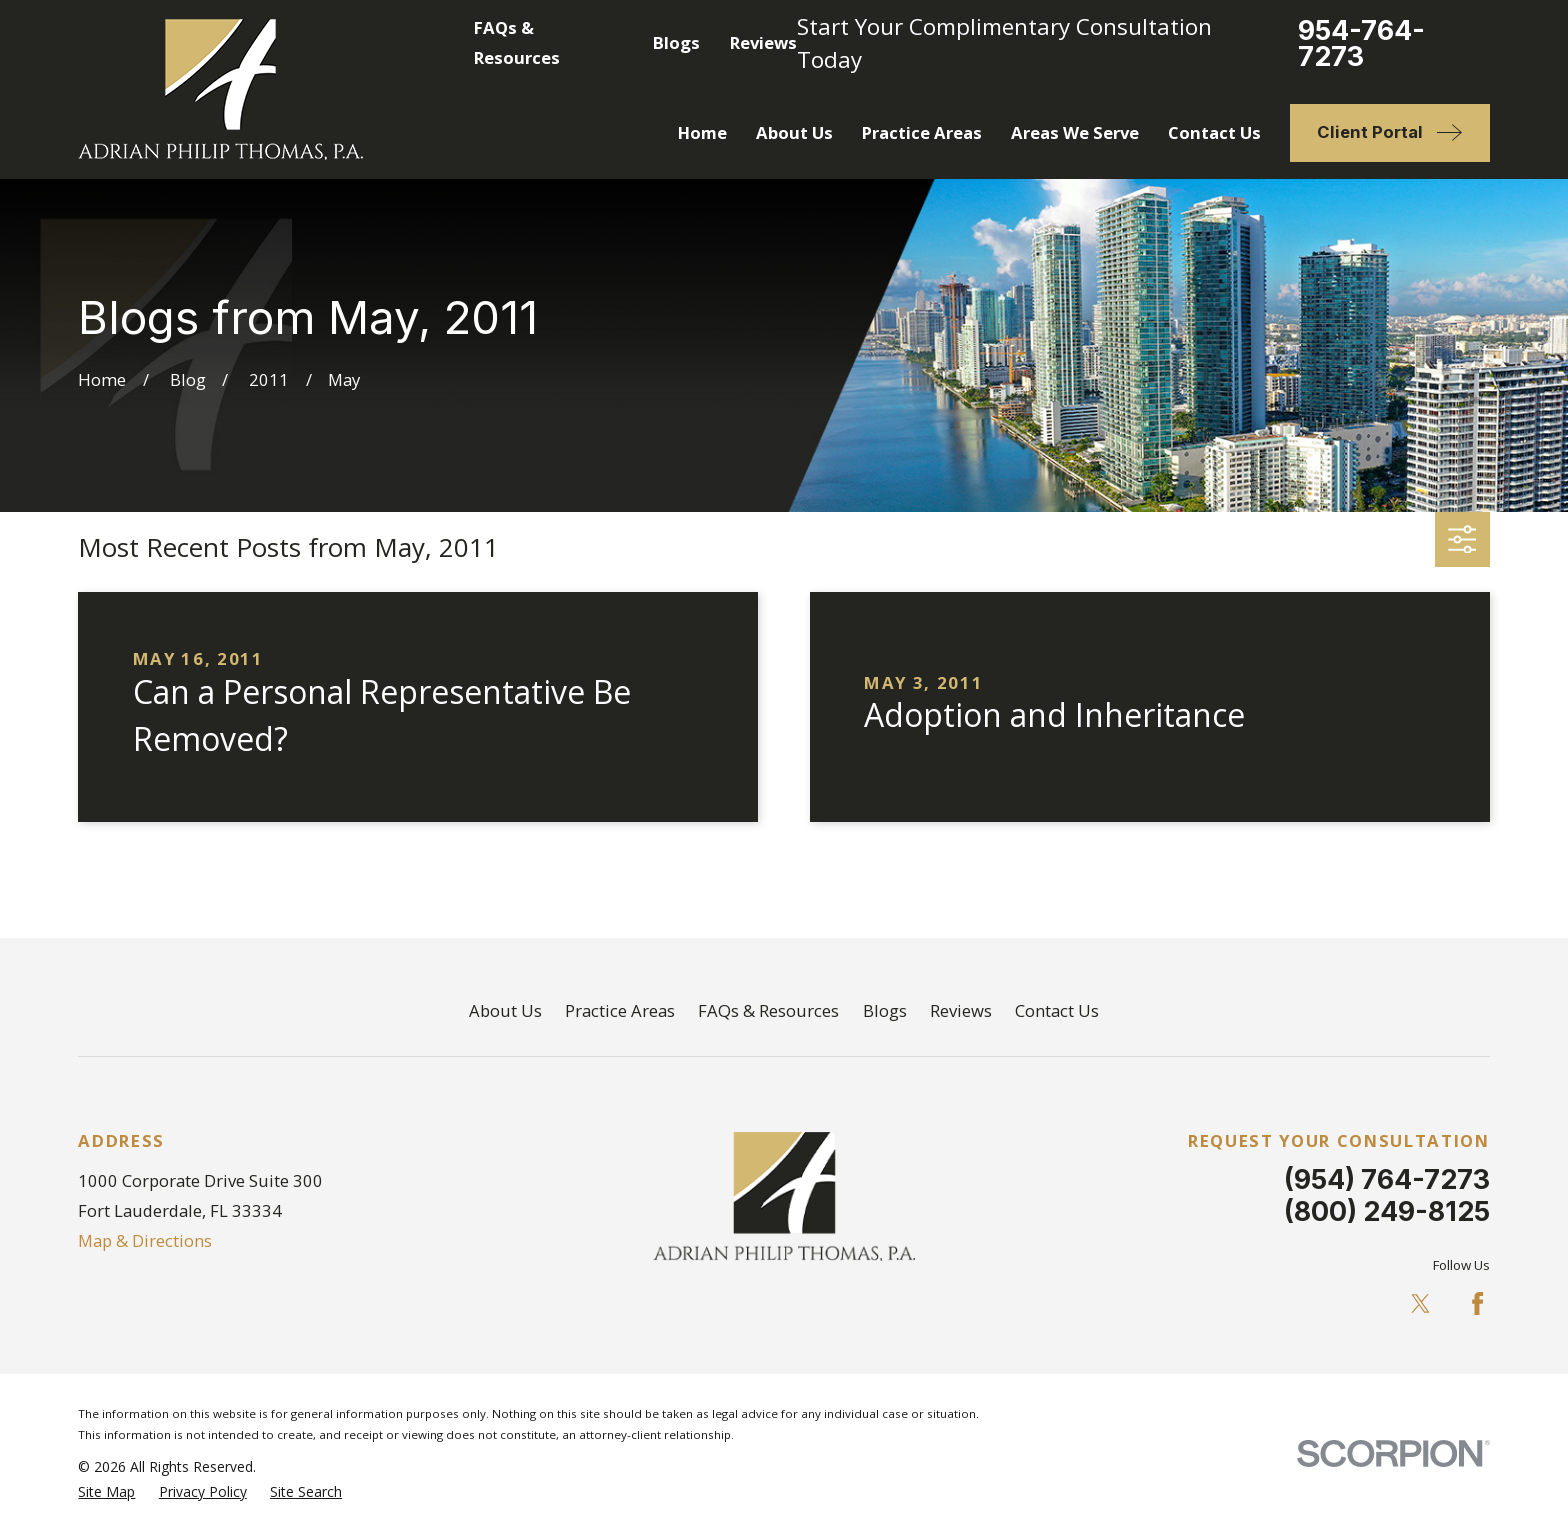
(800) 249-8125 (1387, 1211)
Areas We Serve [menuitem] (1075, 132)
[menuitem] (106, 1491)
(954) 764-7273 (1387, 1179)
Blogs (676, 42)
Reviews (763, 42)
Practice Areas (620, 1010)
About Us (505, 1010)
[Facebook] (1477, 1303)
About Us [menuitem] (794, 132)
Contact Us (1057, 1010)
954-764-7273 (1361, 43)
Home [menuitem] (702, 132)
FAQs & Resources (768, 1010)
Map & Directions (145, 1240)
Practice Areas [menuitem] (922, 132)
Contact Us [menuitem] (1214, 132)
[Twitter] (1420, 1303)
